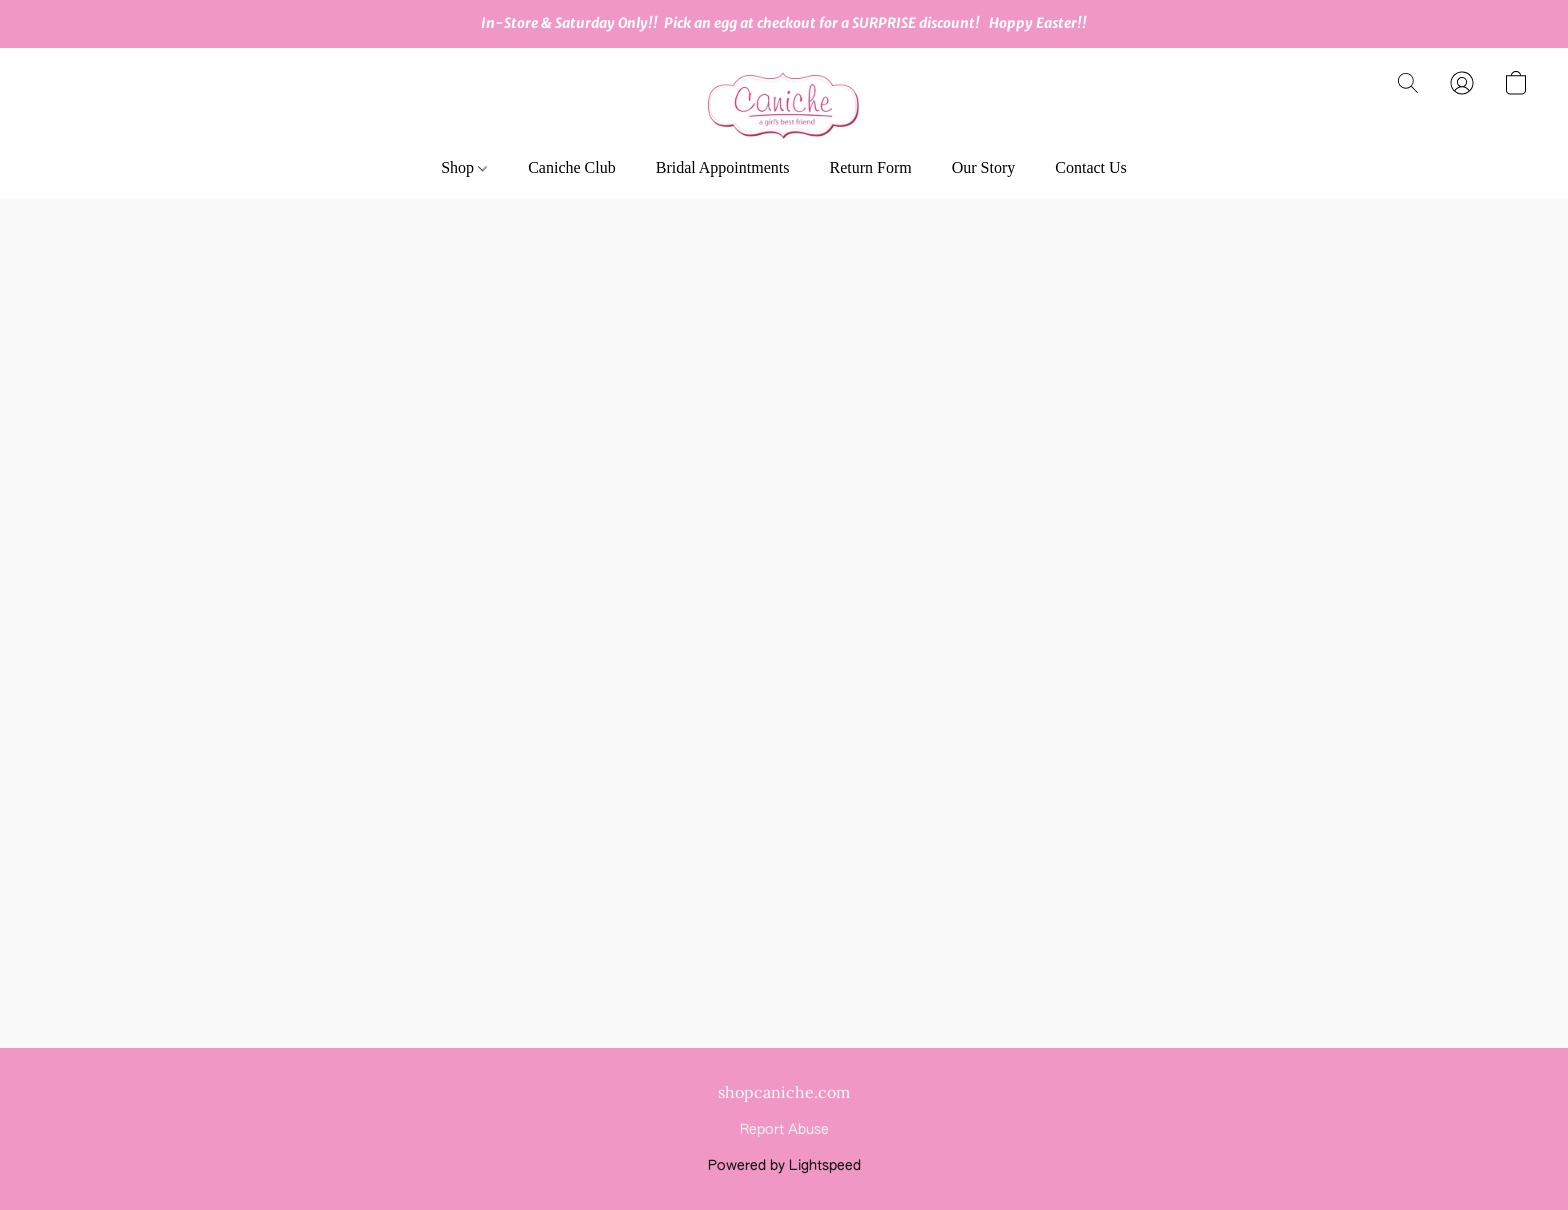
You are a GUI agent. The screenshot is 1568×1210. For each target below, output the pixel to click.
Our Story (984, 167)
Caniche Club (572, 167)
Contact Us (1091, 167)
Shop (464, 167)
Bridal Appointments (723, 167)
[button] (784, 103)
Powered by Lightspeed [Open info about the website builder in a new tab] (784, 1166)
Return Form (870, 167)
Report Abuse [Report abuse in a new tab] (784, 1130)
